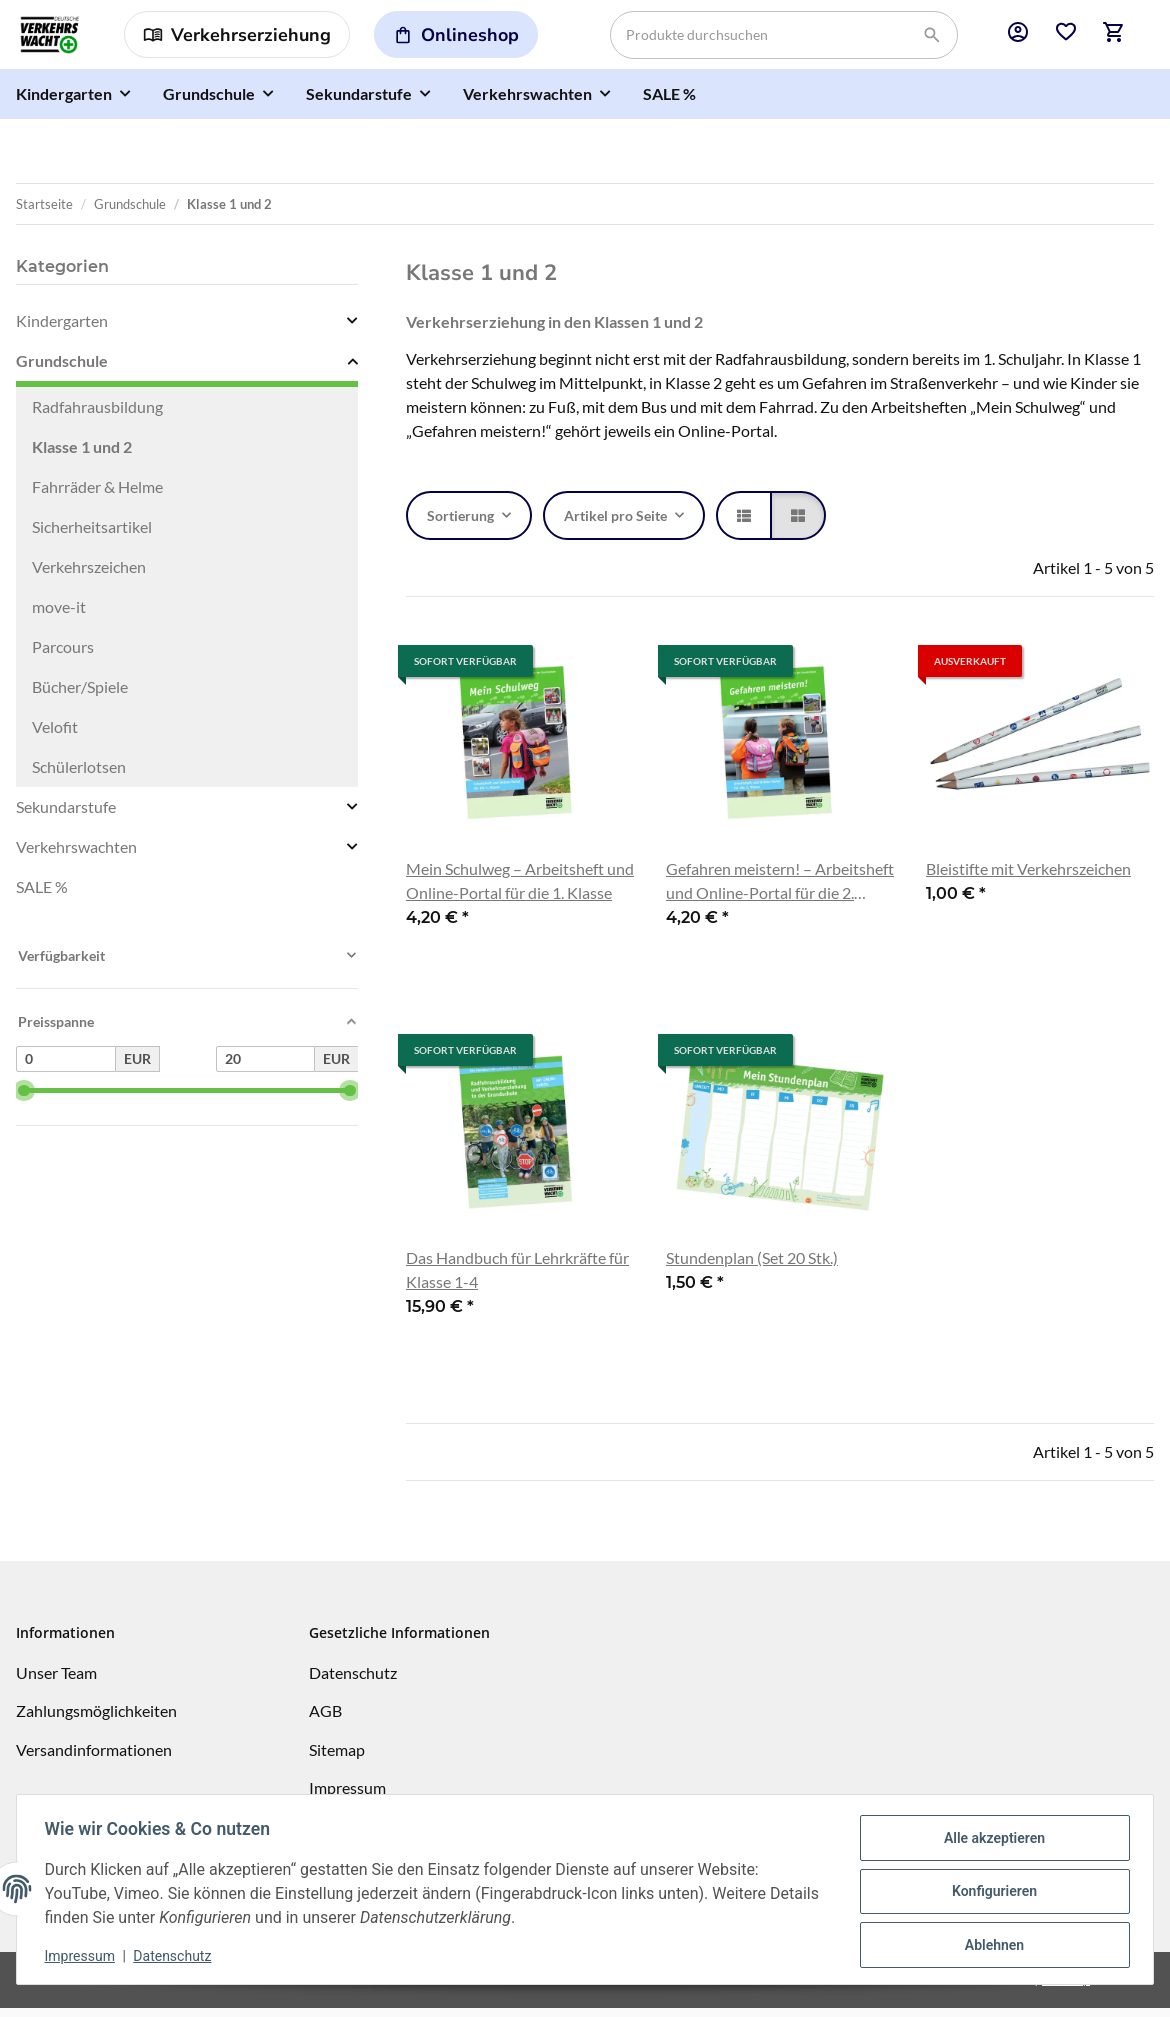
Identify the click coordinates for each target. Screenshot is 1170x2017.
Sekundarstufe (66, 815)
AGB (325, 1719)
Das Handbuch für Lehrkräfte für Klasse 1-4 (517, 1278)
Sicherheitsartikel (92, 535)
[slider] (23, 1099)
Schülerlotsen (79, 775)
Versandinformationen (94, 1758)
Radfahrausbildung (97, 415)
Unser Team (56, 1681)
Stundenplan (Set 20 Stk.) (752, 1266)
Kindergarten (62, 329)
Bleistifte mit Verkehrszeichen (1028, 877)
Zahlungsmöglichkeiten (96, 1719)
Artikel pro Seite (615, 524)
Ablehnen (989, 1944)
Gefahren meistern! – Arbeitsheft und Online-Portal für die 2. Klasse (780, 891)
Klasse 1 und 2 (82, 455)
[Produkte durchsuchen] (784, 39)
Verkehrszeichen (89, 575)
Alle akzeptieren (989, 1840)
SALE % (42, 895)
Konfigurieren (989, 1892)
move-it (59, 615)
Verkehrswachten (76, 855)
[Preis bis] (266, 1068)
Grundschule (62, 369)
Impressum (84, 1957)
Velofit (55, 735)
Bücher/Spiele (80, 695)
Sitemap (337, 1758)
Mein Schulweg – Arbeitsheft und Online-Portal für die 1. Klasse (520, 889)
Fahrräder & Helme (97, 495)
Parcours (63, 655)
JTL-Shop (1066, 1988)
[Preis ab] (66, 1068)
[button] (1018, 39)
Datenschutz (177, 1957)
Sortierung (460, 524)
